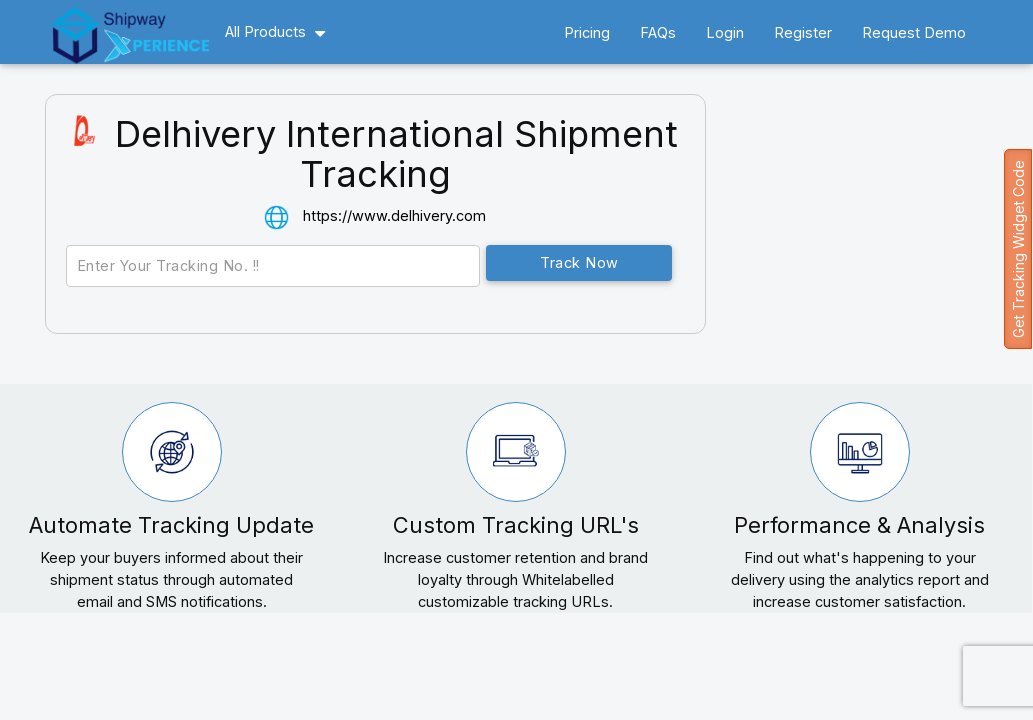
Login (725, 32)
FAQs (658, 32)
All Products (265, 31)
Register (803, 32)
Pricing (587, 32)
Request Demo (914, 32)
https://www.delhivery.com (394, 215)
